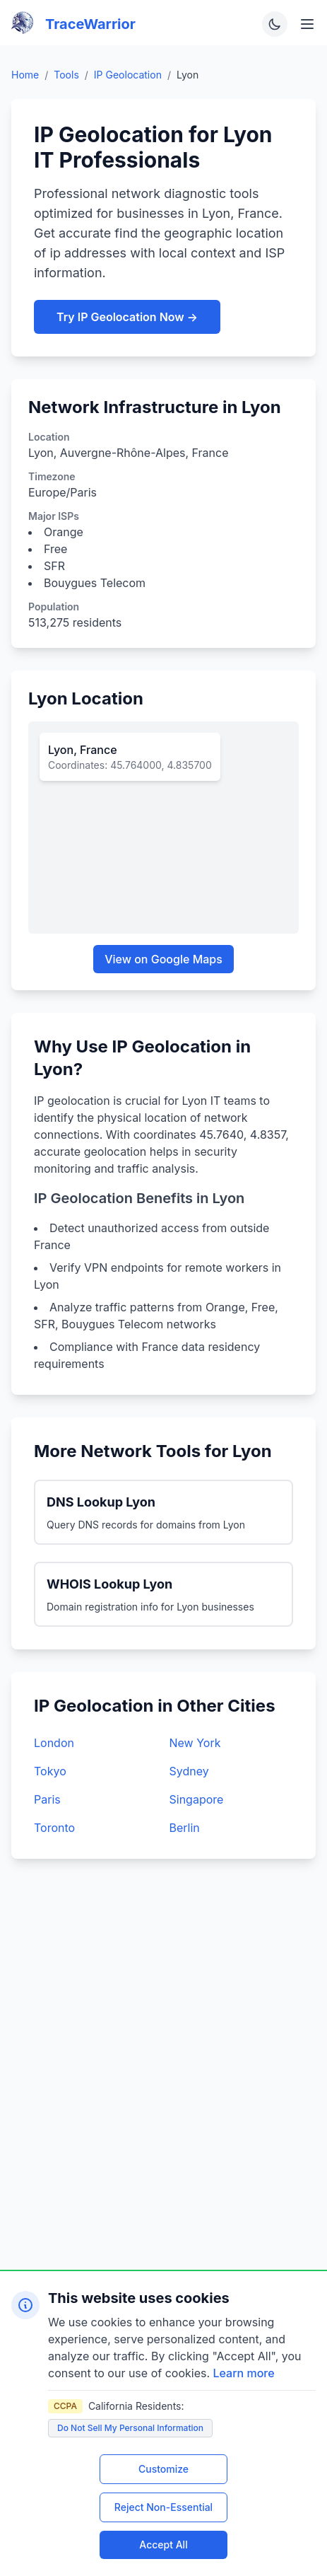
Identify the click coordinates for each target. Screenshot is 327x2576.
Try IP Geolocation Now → (127, 317)
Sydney (189, 1771)
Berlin (185, 1828)
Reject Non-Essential (163, 2507)
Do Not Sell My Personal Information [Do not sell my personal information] (130, 2428)
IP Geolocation (128, 75)
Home (25, 75)
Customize (163, 2469)
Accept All (163, 2545)
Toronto (54, 1828)
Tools (66, 75)
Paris (47, 1799)
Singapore (197, 1799)
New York (195, 1743)
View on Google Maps (163, 959)
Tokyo (50, 1771)
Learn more (244, 2373)
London (54, 1743)
